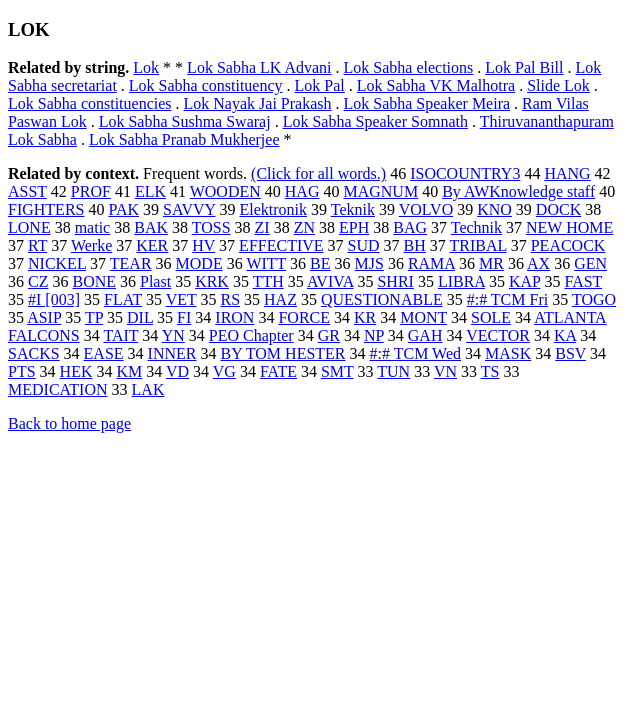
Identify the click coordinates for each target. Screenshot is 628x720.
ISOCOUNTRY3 (465, 173)
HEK (76, 371)
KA (565, 335)
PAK (123, 209)
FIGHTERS (46, 209)
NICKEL (57, 263)
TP (94, 317)
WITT (266, 263)
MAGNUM (380, 191)
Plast (155, 281)
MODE (199, 263)
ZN (304, 227)
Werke (91, 245)
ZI (262, 227)
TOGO (594, 299)
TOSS (211, 227)
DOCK (558, 209)
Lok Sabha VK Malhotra (436, 85)
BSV (570, 353)
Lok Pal (320, 85)
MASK (508, 353)
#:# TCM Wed (415, 353)
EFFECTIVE (281, 245)
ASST (27, 191)
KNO (494, 209)
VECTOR (498, 335)
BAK (151, 227)
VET (181, 299)
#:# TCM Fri (508, 299)
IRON (234, 317)
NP (374, 335)
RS (230, 299)
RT (37, 245)
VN (445, 371)
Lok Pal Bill (524, 67)
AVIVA (330, 281)
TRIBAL (478, 245)
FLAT (123, 299)
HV (203, 245)
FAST (583, 281)
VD (177, 371)
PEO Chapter (251, 335)
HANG (567, 173)
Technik (476, 227)
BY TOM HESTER (282, 353)
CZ (38, 281)
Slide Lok (558, 85)
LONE (29, 227)
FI (184, 317)
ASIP (44, 317)
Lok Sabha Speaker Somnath (375, 121)
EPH (354, 227)
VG (224, 371)
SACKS (34, 353)
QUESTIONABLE (382, 299)
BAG (410, 227)
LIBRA (461, 281)
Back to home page (69, 423)
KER (152, 245)
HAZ (280, 299)
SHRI (395, 281)
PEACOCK (568, 245)
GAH (425, 335)
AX (538, 263)
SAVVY (189, 209)
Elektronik (273, 209)
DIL (140, 317)
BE (320, 263)
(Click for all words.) (318, 173)
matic (93, 227)
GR (329, 335)
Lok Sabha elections (409, 67)
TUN (393, 371)
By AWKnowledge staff (518, 191)
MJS (369, 263)
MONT (423, 317)
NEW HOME (569, 227)
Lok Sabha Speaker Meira (426, 103)
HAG (302, 191)
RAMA (431, 263)
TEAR (131, 263)
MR (491, 263)
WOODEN (225, 191)
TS (490, 371)
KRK (212, 281)
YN (173, 335)
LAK (148, 389)
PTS (22, 371)
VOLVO (426, 209)
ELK (150, 191)
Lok (146, 67)
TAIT (120, 335)
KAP (524, 281)
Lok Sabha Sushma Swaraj (185, 121)
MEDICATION (58, 389)
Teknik (353, 209)
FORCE (304, 317)
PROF (91, 191)
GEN (590, 263)
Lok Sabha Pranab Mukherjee (184, 139)
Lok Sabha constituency (206, 85)
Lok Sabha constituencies (90, 103)
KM (129, 371)
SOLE (491, 317)
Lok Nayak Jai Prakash (258, 103)
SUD (364, 245)
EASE (104, 353)
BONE (94, 281)
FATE (278, 371)
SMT (337, 371)
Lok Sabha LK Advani (259, 67)
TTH (268, 281)
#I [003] (54, 299)
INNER (172, 353)
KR (365, 317)
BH (415, 245)
